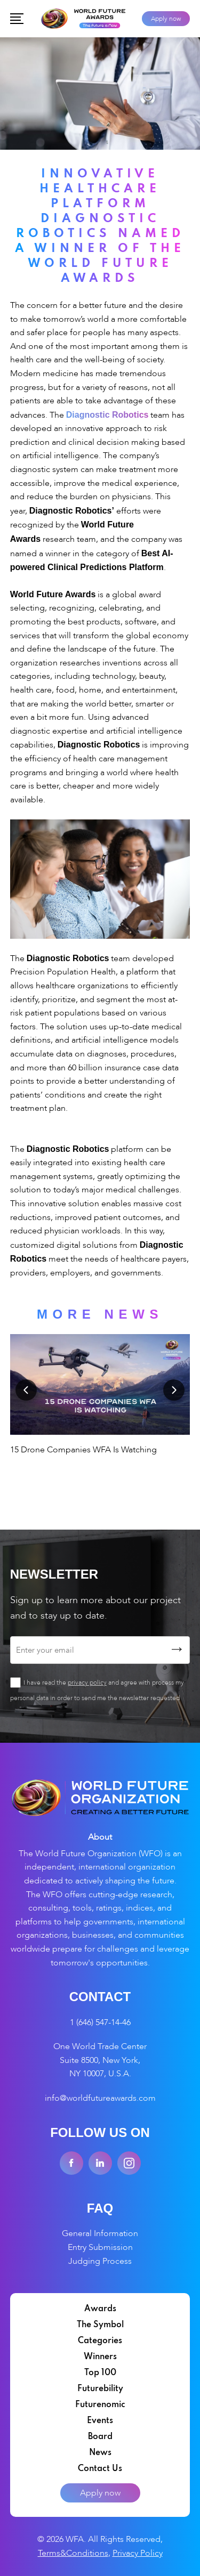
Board (100, 2437)
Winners (100, 2357)
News (100, 2453)
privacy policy (87, 1682)
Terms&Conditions (73, 2553)
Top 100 (100, 2373)
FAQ (100, 2208)
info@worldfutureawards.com (100, 2098)
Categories (100, 2341)
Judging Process (100, 2261)
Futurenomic (100, 2405)
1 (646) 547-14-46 (100, 2022)
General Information (100, 2233)
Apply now (166, 18)
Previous (26, 1390)
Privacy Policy (138, 2553)
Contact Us (100, 2469)
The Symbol (100, 2325)
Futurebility (100, 2389)
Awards (100, 2309)
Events (100, 2421)
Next (174, 1390)
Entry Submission (100, 2247)
